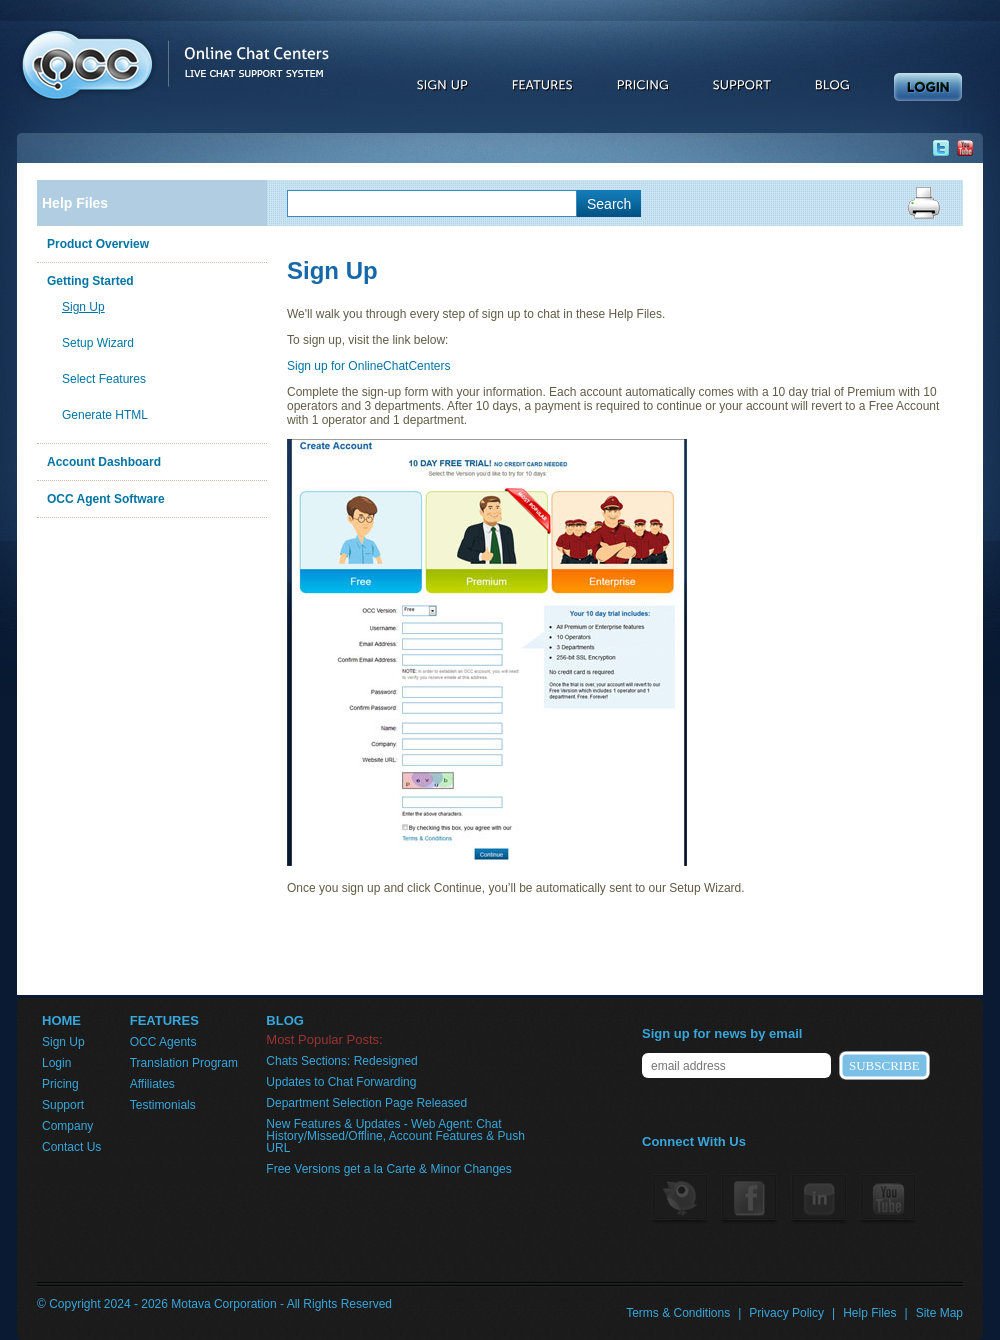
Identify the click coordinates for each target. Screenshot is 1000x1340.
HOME (61, 1021)
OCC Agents (163, 1042)
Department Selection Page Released (366, 1103)
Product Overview (98, 244)
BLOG (285, 1021)
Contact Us (71, 1147)
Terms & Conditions (678, 1313)
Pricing (60, 1084)
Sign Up (83, 307)
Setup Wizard (98, 343)
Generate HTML (105, 415)
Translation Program (184, 1063)
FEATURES (164, 1021)
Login (56, 1063)
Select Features (104, 379)
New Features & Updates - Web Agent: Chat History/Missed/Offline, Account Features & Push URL (395, 1136)
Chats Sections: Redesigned (341, 1061)
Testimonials (163, 1105)
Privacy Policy (786, 1313)
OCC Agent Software (106, 499)
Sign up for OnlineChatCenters (368, 366)
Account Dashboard (104, 462)
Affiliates (152, 1084)
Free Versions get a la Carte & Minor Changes (388, 1169)
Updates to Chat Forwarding (341, 1082)
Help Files (75, 203)
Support (63, 1105)
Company (67, 1126)
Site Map (939, 1313)
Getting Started (90, 281)
